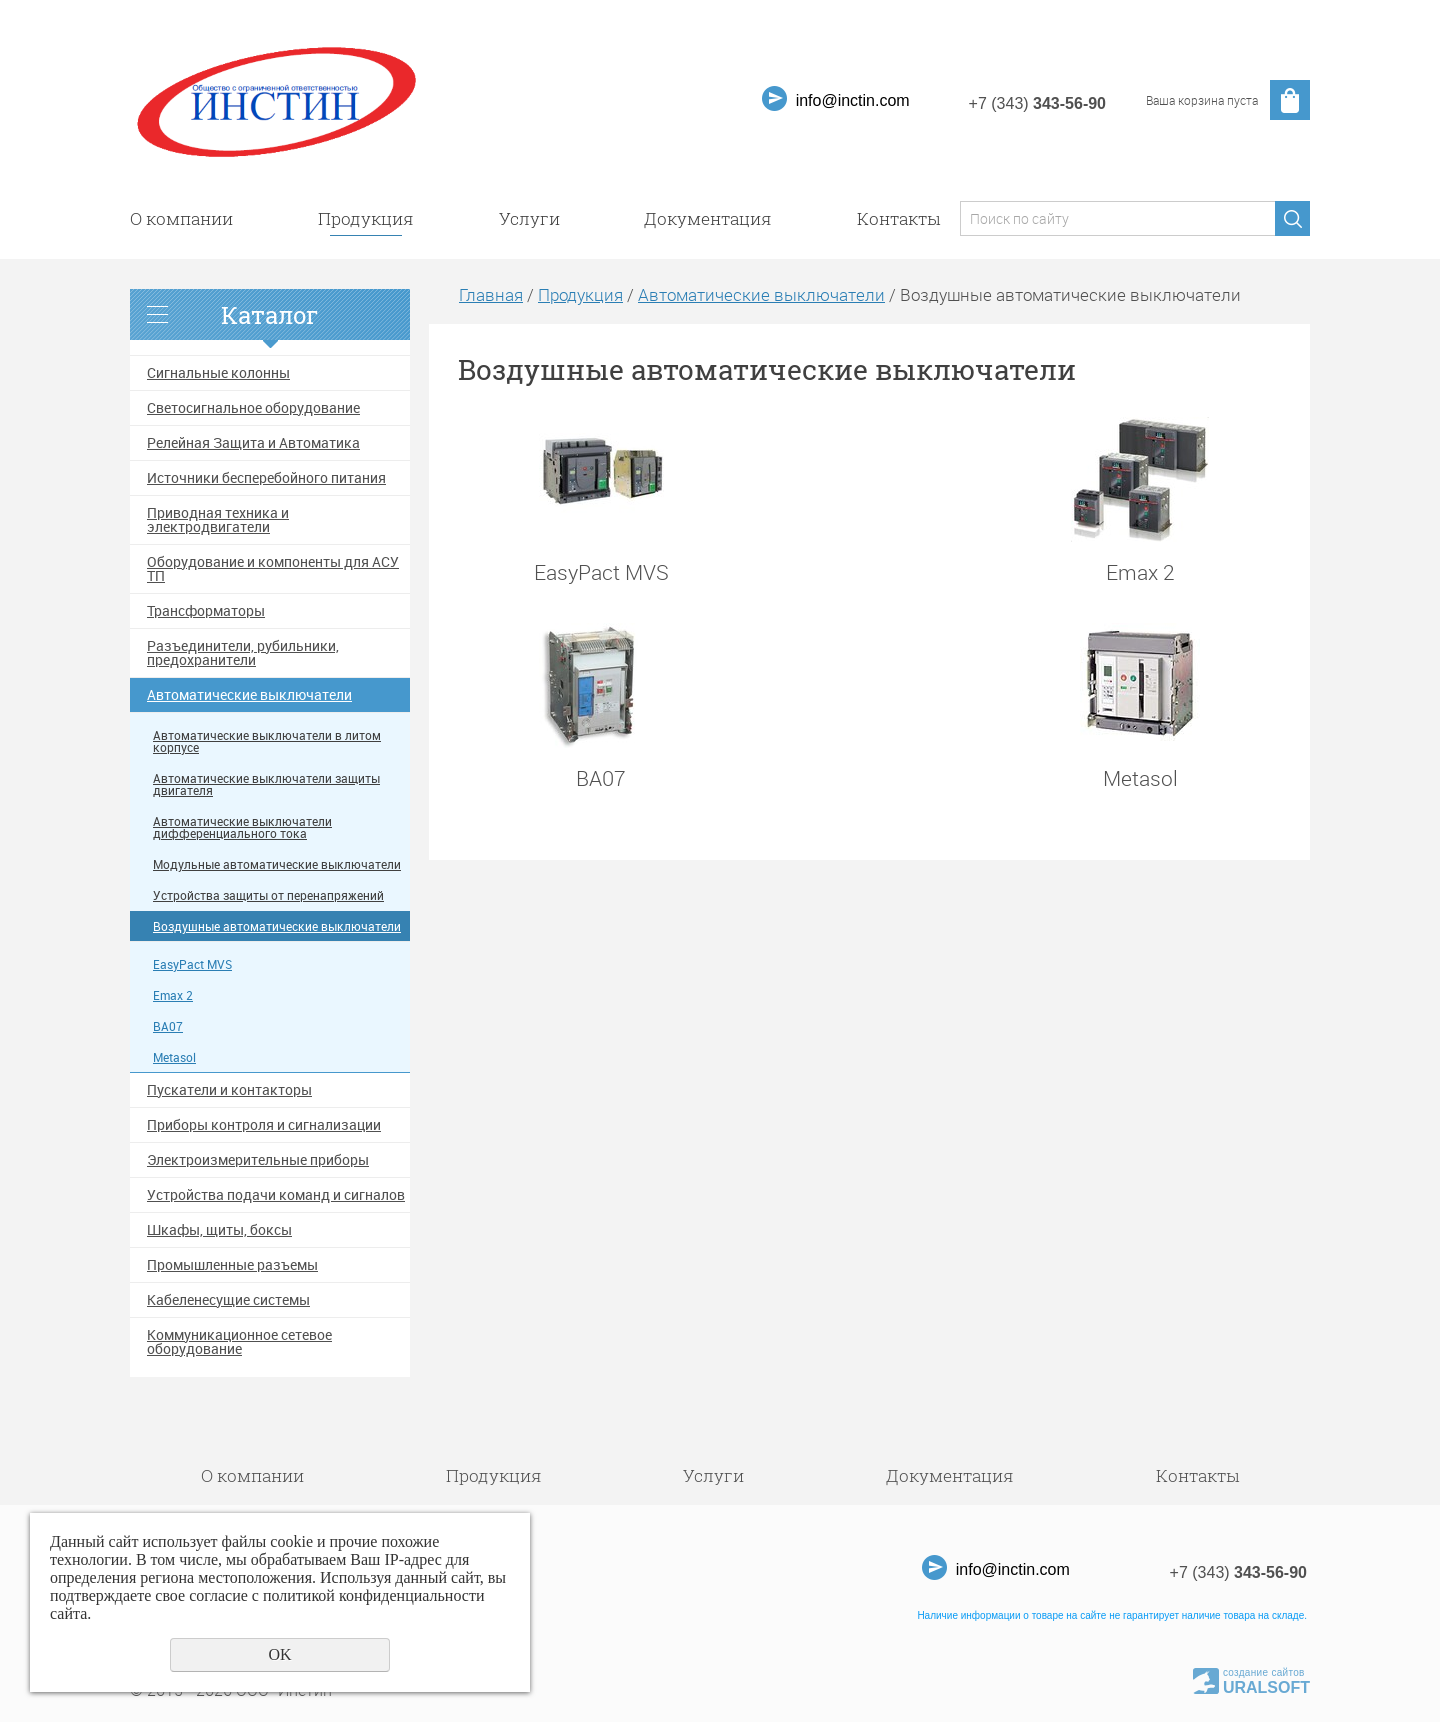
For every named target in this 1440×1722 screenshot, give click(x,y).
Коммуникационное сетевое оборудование (239, 1342)
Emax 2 (173, 995)
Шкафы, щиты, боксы (219, 1230)
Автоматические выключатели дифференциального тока (242, 827)
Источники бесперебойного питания (266, 478)
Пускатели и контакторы (229, 1090)
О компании (181, 218)
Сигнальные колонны (218, 373)
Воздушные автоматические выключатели (277, 926)
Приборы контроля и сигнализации (264, 1125)
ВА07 (168, 1026)
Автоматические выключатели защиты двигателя (266, 784)
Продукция (366, 218)
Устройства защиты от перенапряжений (268, 895)
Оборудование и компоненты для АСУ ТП (273, 569)
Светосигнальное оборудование (253, 408)
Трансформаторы (206, 611)
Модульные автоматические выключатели (277, 864)
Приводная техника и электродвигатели (218, 520)
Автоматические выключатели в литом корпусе (267, 741)
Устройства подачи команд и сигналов (276, 1195)
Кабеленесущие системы (228, 1300)
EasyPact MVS (192, 964)
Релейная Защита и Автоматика (253, 443)
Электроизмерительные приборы (258, 1160)
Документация (708, 218)
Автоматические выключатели (249, 695)
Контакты (898, 218)
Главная (491, 294)
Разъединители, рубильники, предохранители (243, 653)
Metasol (174, 1057)
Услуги (529, 218)
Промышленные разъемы (232, 1265)
